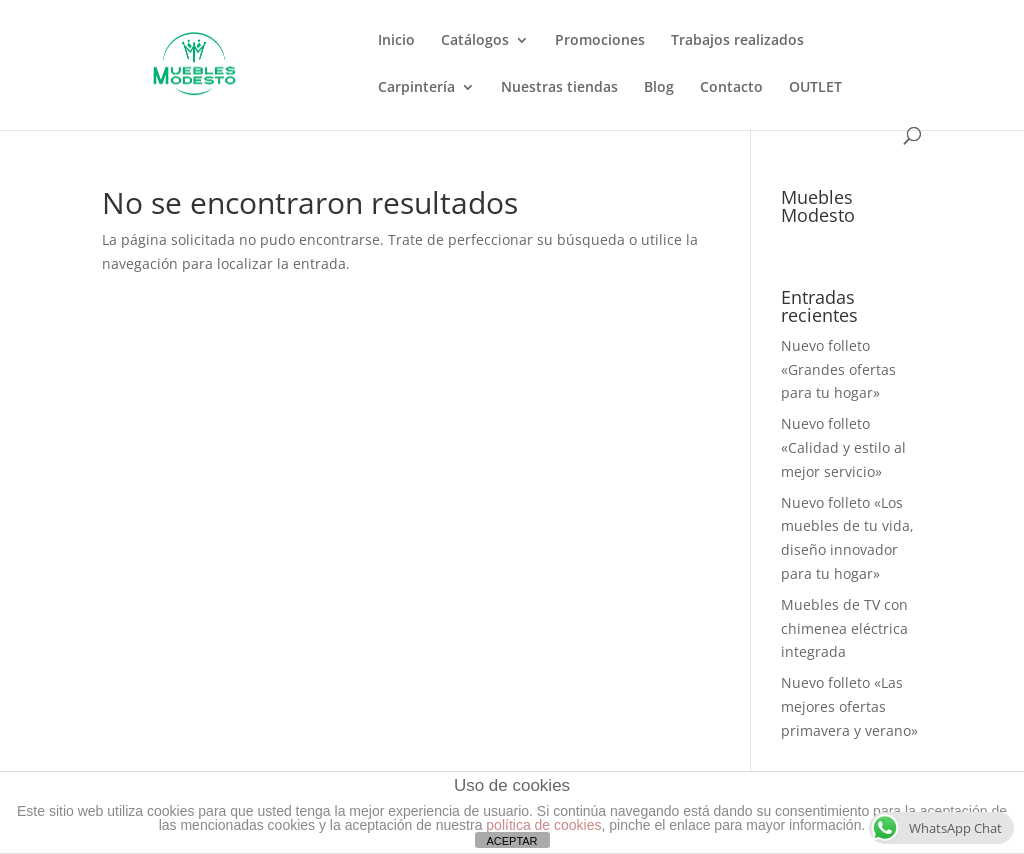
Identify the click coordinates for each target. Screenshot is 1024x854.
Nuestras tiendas (559, 88)
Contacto (731, 88)
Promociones (600, 41)
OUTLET (815, 88)
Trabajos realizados (737, 41)
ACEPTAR (511, 841)
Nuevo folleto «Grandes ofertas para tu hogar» (838, 369)
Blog (659, 88)
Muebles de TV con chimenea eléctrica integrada (844, 628)
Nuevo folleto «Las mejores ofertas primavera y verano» (849, 706)
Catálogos (475, 41)
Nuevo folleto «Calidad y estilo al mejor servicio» (843, 447)
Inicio (396, 41)
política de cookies (543, 825)
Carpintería (416, 88)
